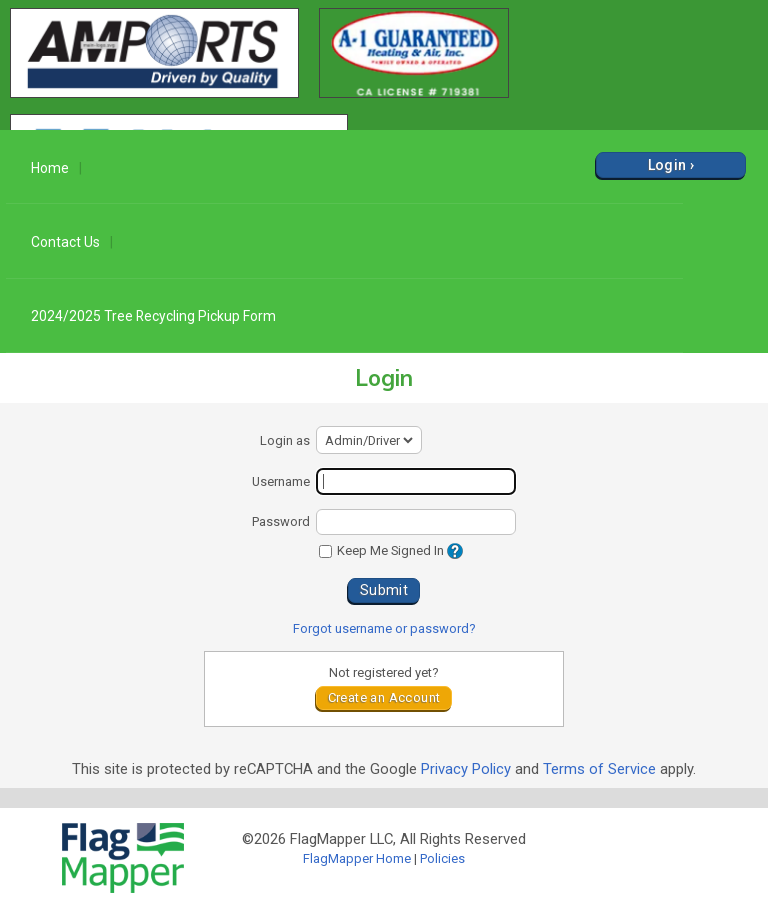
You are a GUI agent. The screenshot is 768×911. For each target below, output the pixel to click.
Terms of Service (599, 769)
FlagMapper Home (357, 858)
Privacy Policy (466, 769)
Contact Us (65, 242)
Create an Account (384, 697)
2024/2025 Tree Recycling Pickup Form (153, 316)
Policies (442, 858)
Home (50, 168)
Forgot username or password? (384, 628)
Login (667, 165)
